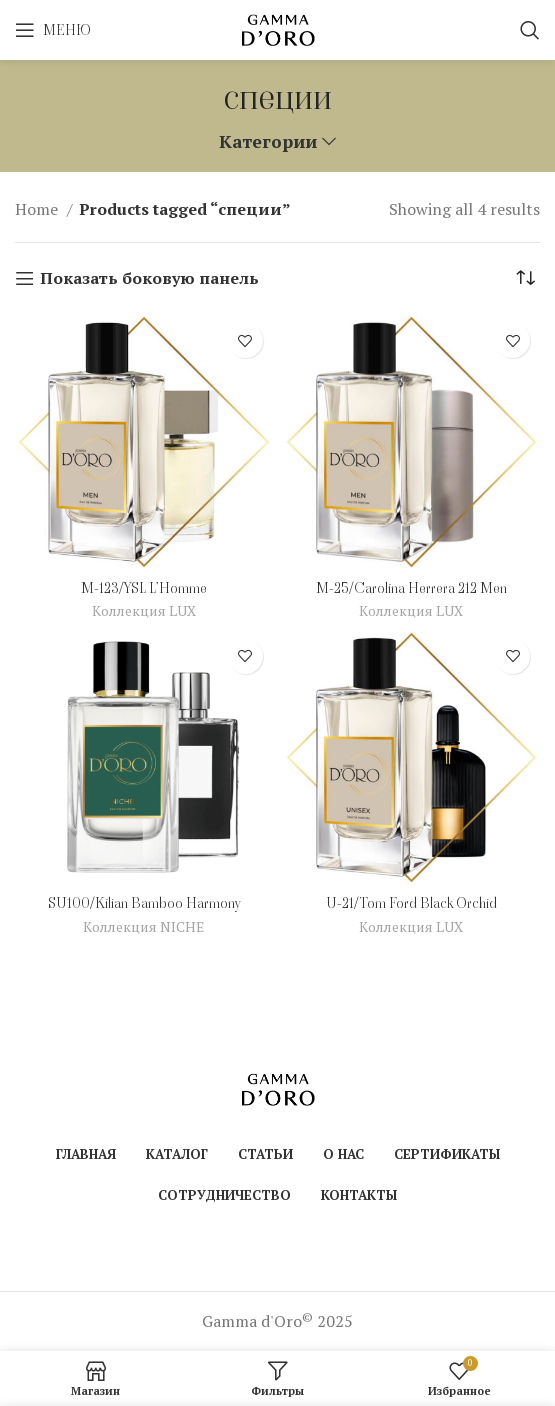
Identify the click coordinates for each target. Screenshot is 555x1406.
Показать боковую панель (149, 278)
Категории (268, 142)
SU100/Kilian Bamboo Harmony (144, 903)
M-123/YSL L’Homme (144, 588)
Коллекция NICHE (143, 927)
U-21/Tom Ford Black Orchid (411, 903)
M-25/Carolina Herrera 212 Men (411, 588)
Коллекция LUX (144, 611)
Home (38, 209)
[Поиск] (530, 30)
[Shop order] (525, 278)
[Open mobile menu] (53, 30)
